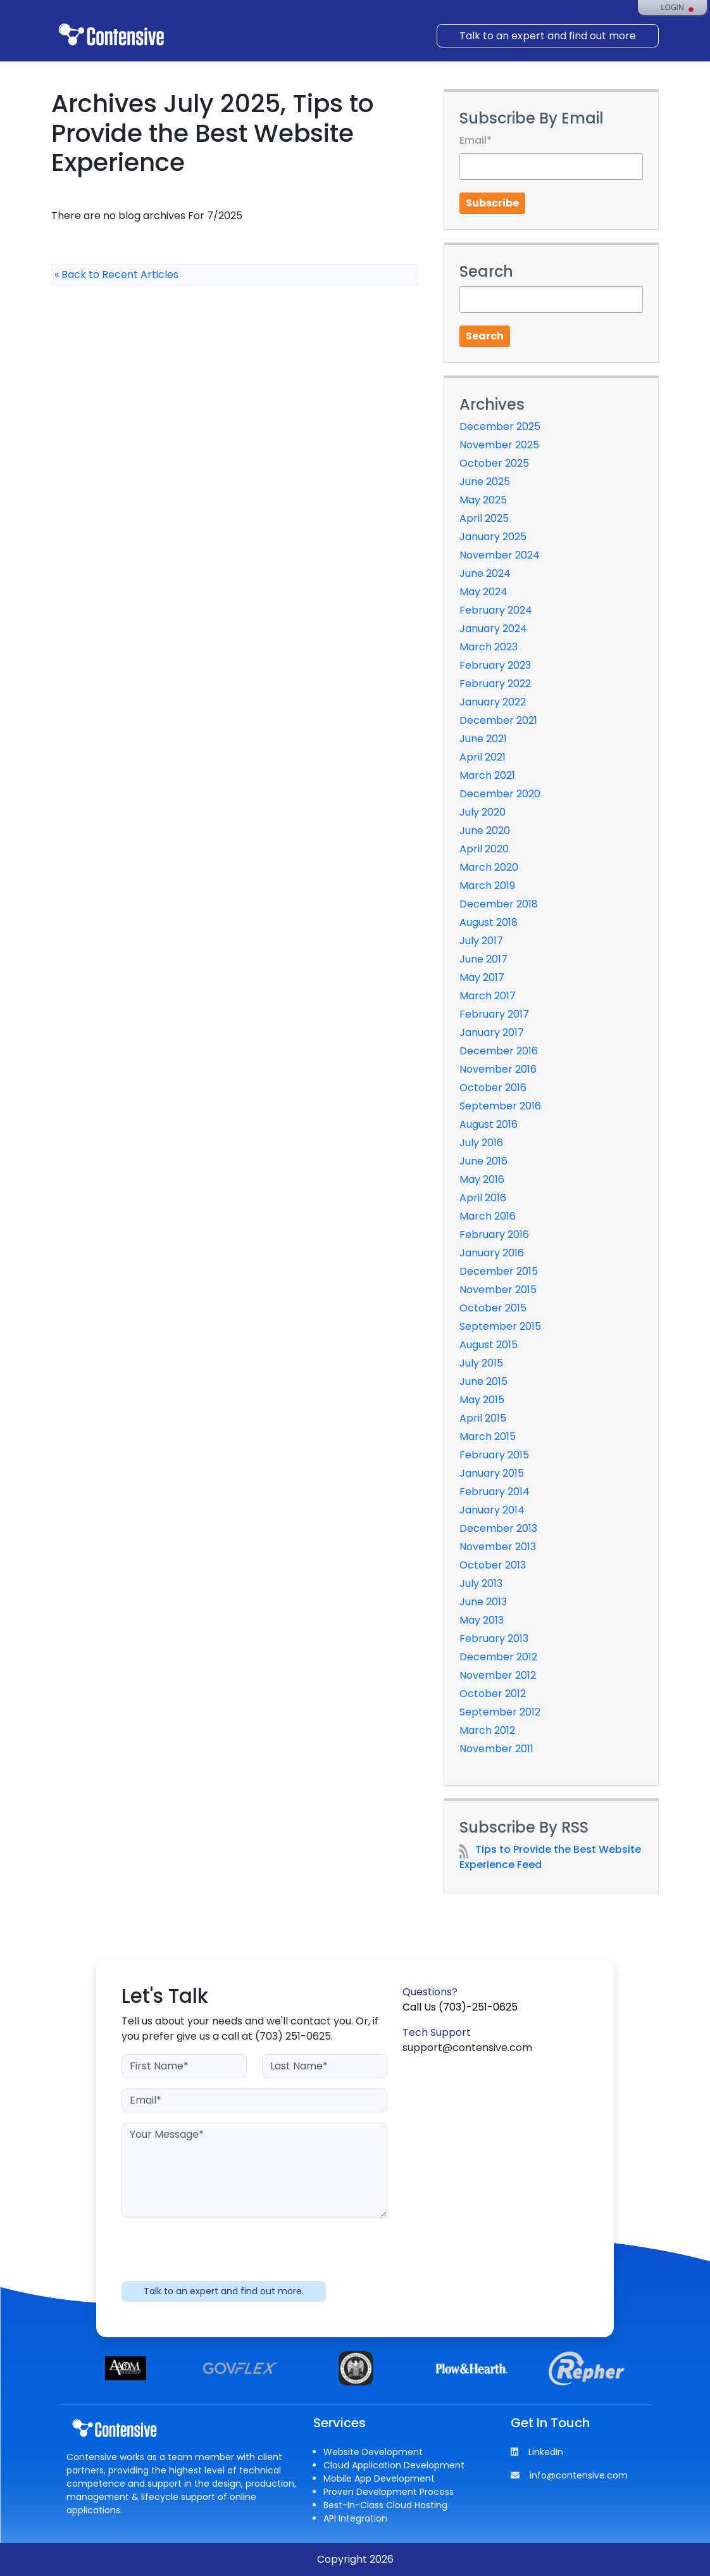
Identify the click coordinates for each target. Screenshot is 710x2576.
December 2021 (498, 720)
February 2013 (493, 1638)
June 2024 (485, 573)
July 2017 (481, 940)
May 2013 (481, 1620)
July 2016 (481, 1142)
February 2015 (494, 1455)
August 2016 (488, 1124)
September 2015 (500, 1326)
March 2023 (488, 647)
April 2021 (482, 757)
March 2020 (488, 867)
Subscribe (492, 203)
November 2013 (497, 1546)
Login (672, 8)
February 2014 (494, 1491)
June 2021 (483, 738)
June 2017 (483, 959)
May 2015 (481, 1399)
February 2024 (495, 610)
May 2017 (481, 977)
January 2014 (492, 1510)
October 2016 (492, 1087)
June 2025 (484, 481)
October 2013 (492, 1565)
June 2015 (483, 1381)
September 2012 (499, 1712)
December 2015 (498, 1271)
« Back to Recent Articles (116, 274)
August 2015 (488, 1344)
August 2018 (488, 922)
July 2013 (480, 1583)
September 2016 (500, 1106)
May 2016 (481, 1179)
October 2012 (492, 1693)
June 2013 (483, 1601)
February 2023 (495, 665)
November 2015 (498, 1289)
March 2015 (487, 1436)
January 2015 (491, 1473)
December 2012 (498, 1657)
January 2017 (491, 1032)
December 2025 (499, 426)
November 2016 (498, 1069)
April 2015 (482, 1418)
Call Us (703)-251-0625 (460, 2007)
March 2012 (487, 1730)
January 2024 (493, 628)
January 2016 (491, 1253)
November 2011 (496, 1748)
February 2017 (494, 1014)
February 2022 (495, 683)
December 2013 (498, 1528)
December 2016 (498, 1051)
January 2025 (492, 536)
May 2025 (483, 500)
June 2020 (484, 830)
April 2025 (484, 518)
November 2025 (499, 445)
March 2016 (487, 1216)
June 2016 (483, 1161)
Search (485, 336)
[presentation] (254, 2252)
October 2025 (494, 463)
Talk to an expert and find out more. (224, 2291)
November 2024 (499, 555)
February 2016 (494, 1234)
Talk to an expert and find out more (547, 35)
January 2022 (492, 702)
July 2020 (482, 812)
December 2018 (498, 904)
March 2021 (487, 775)
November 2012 (497, 1675)
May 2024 (483, 591)
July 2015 (481, 1363)
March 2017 (487, 995)
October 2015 (492, 1308)
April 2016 (482, 1197)
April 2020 (484, 849)
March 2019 (487, 885)
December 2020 (499, 793)
